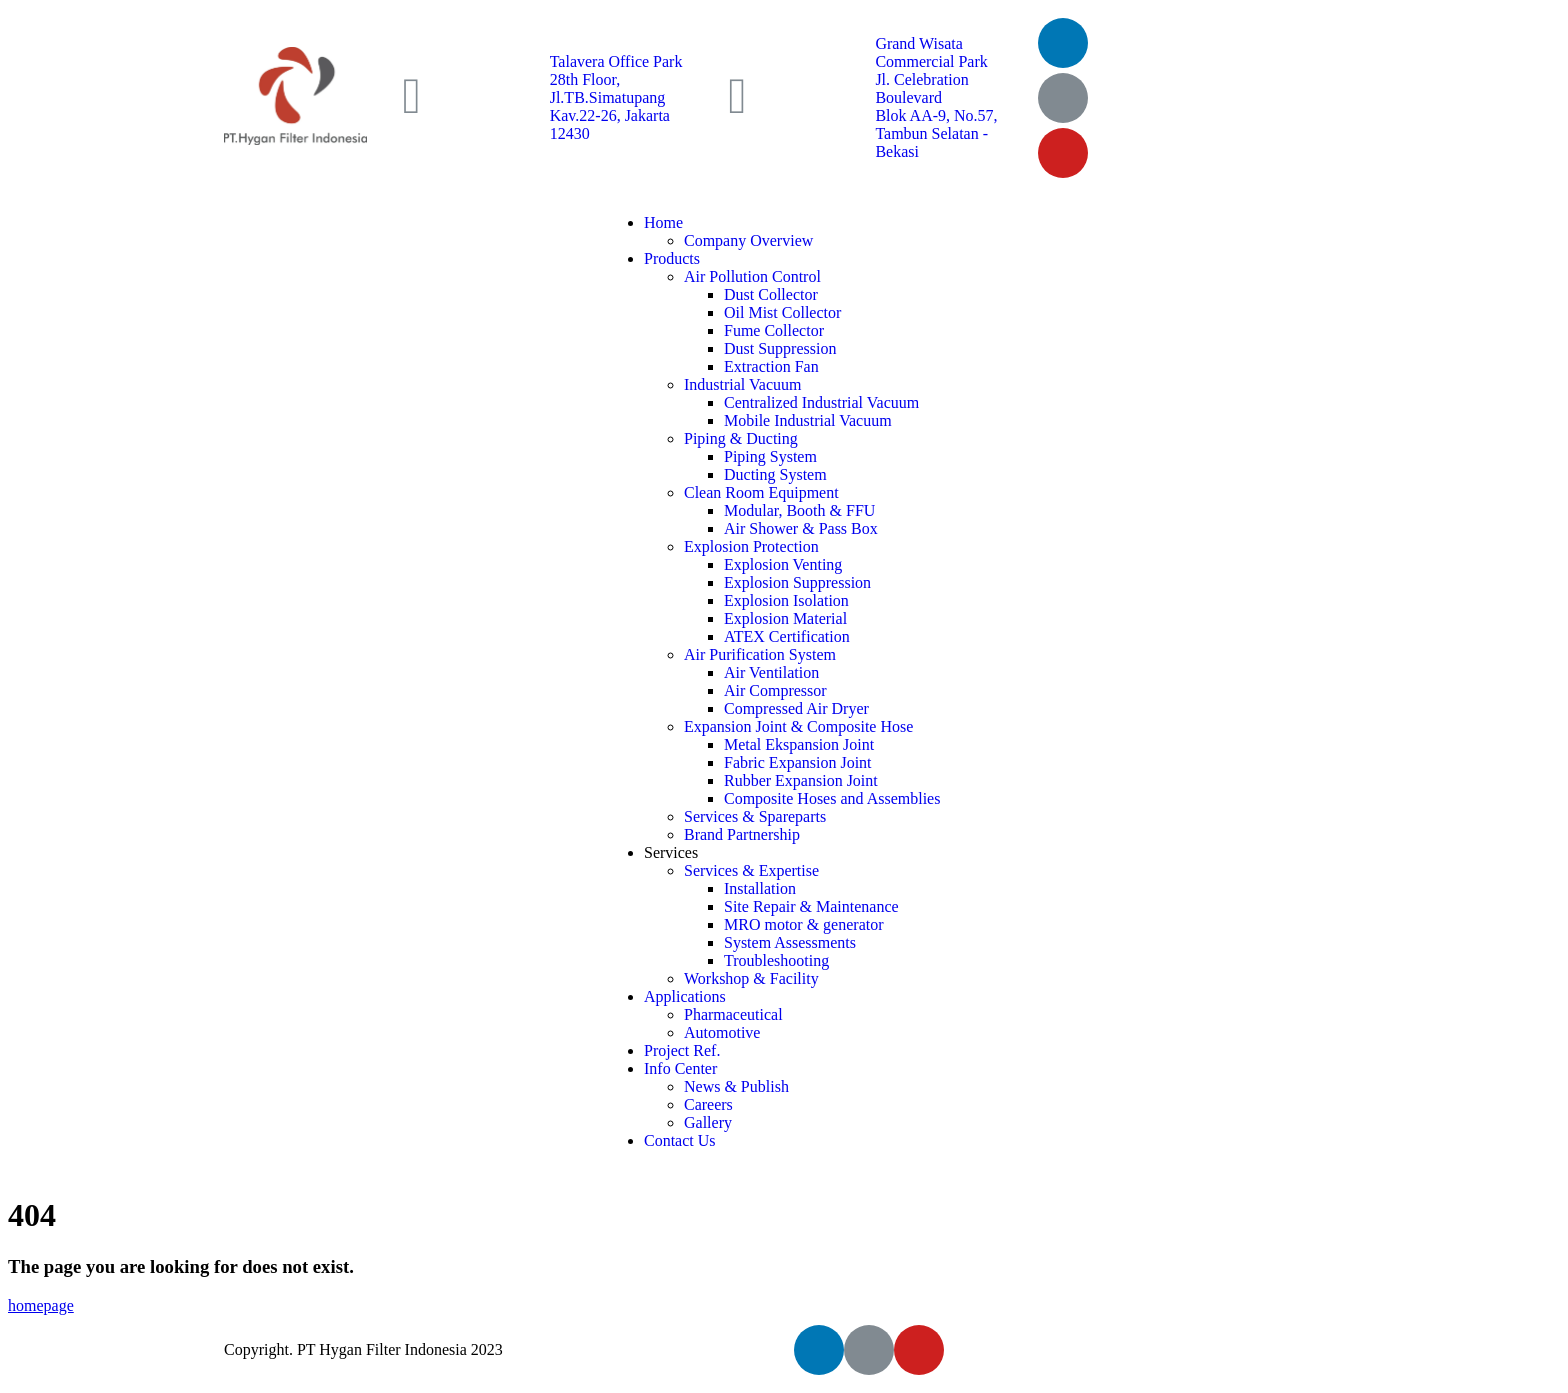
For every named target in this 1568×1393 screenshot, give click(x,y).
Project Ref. (682, 1050)
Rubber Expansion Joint (801, 780)
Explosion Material (785, 618)
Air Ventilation (771, 672)
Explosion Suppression (797, 582)
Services (671, 852)
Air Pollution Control (752, 276)
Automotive (722, 1032)
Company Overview (748, 240)
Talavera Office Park (616, 61)
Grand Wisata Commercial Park (931, 52)
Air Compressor (775, 690)
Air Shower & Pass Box (801, 528)
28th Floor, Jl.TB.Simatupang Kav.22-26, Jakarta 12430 (610, 106)
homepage (41, 1305)
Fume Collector (774, 330)
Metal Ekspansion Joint (799, 744)
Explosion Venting (783, 564)
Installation (760, 888)
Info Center (680, 1068)
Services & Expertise (751, 870)
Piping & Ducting (741, 438)
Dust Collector (771, 294)
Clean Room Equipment (761, 492)
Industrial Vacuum (742, 384)
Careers (708, 1104)
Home (663, 222)
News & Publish (736, 1086)
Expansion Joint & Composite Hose (798, 726)
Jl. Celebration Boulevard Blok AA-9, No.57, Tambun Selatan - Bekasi (936, 115)
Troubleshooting (776, 960)
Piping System (770, 456)
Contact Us (680, 1140)
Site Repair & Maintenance (811, 906)
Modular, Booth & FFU (799, 510)
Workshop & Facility (751, 978)
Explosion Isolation (786, 600)
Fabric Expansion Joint (798, 762)
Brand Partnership (742, 834)
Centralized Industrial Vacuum (821, 402)
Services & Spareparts (755, 816)
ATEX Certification (787, 636)
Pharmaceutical (733, 1014)
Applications (685, 996)
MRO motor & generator (804, 924)
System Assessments (790, 942)
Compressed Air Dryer (796, 708)
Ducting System (775, 474)
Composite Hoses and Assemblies (832, 798)
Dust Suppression (780, 348)
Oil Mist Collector (782, 312)
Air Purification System (760, 654)
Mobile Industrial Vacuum (808, 420)
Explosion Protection (751, 546)
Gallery (708, 1122)
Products (672, 258)
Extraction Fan (771, 366)
